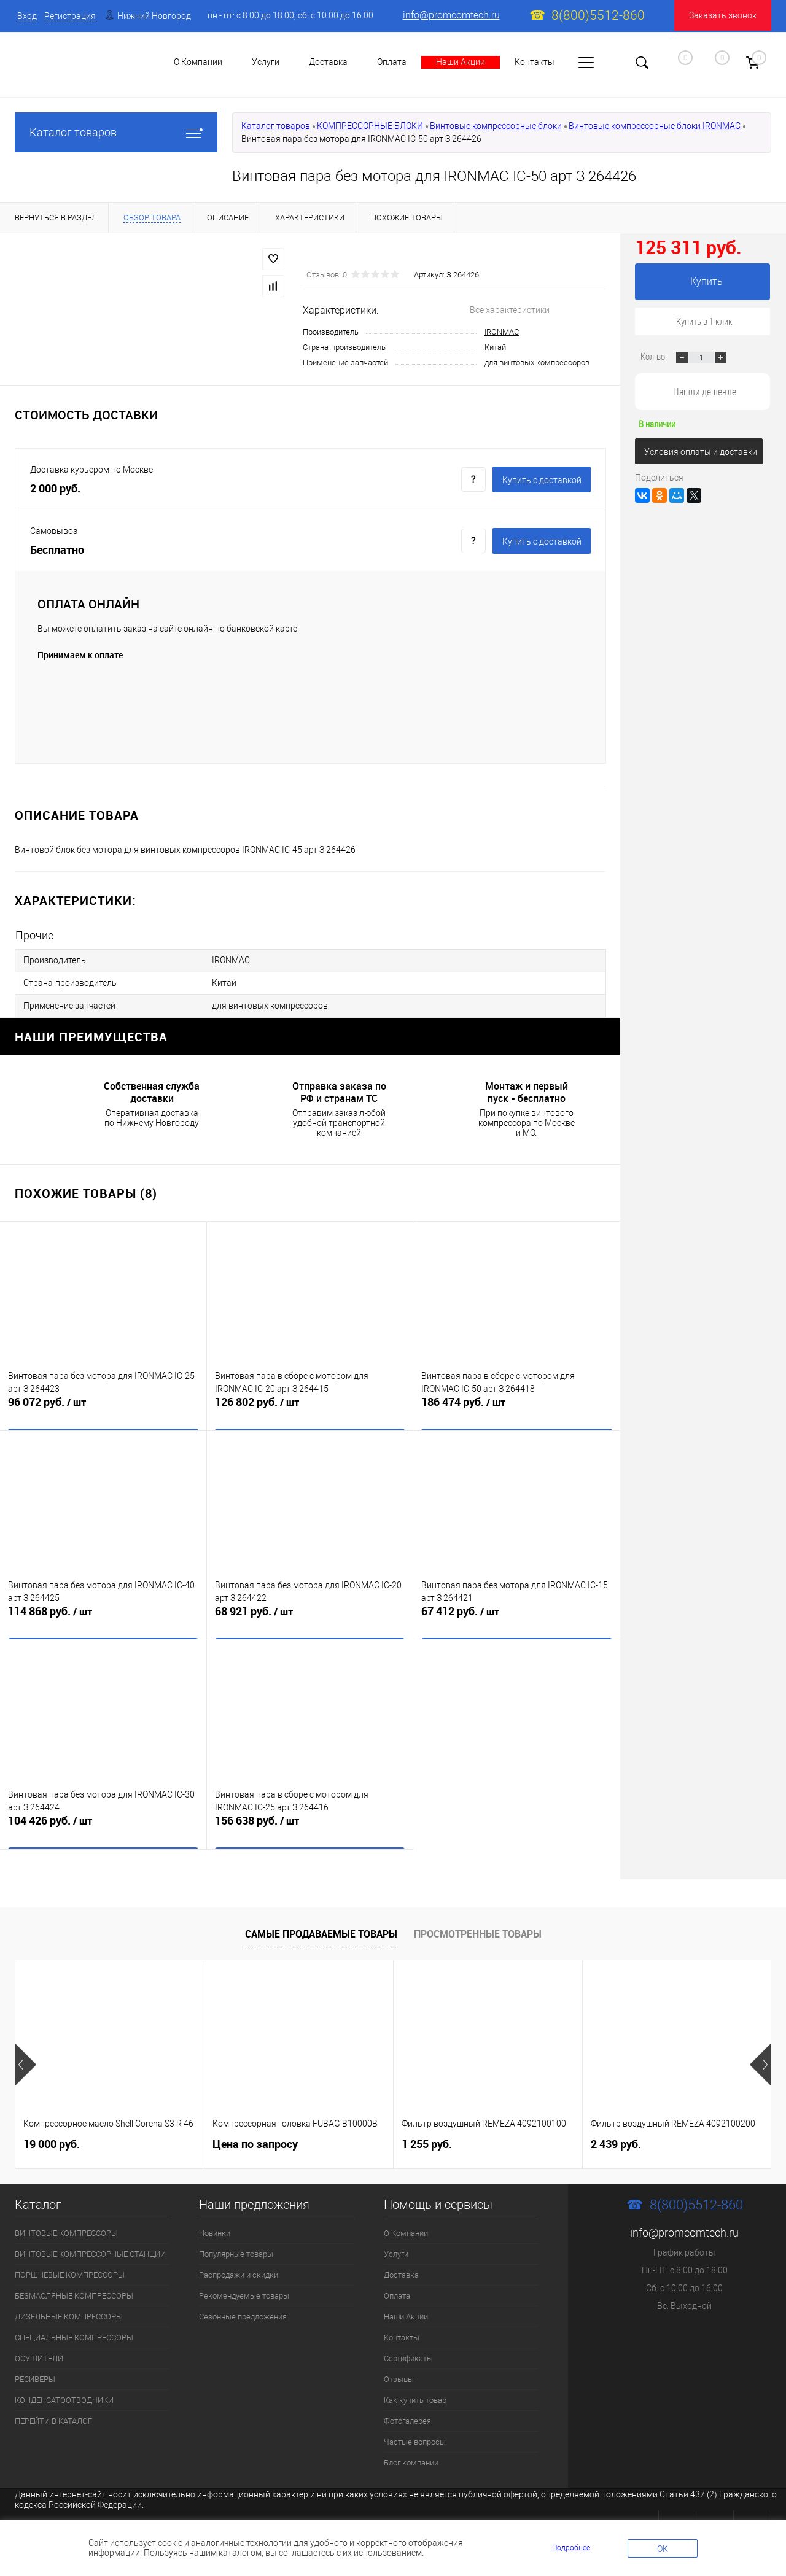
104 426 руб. (103, 1824)
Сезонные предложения (243, 2311)
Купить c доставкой (542, 480)
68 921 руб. (310, 1615)
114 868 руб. (103, 1615)
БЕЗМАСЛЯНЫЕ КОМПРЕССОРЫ (74, 2290)
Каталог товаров (116, 132)
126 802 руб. (310, 1406)
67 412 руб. (516, 1615)
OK (662, 2549)
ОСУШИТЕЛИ (39, 2353)
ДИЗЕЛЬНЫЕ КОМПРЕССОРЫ (69, 2311)
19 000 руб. (51, 2139)
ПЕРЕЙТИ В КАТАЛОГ (53, 2416)
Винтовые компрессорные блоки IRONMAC (655, 126)
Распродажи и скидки (238, 2270)
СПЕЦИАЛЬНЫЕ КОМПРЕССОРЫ (74, 2332)
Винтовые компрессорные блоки (496, 126)
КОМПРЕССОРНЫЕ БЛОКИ (370, 126)
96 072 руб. (103, 1406)
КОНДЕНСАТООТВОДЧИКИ (64, 2395)
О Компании (406, 2228)
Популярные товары (236, 2249)
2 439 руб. (616, 2139)
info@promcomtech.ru (451, 15)
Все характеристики (510, 310)
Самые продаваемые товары (321, 1928)
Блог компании (411, 2457)
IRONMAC (501, 331)
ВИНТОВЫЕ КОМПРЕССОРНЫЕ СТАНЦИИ (90, 2249)
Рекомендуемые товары (244, 2290)
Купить (706, 281)
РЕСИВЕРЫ (35, 2374)
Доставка (328, 62)
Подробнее (571, 2547)
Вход (27, 16)
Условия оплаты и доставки (700, 452)
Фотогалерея (407, 2416)
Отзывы (399, 2374)
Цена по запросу (255, 2139)
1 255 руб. (427, 2139)
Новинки (214, 2228)
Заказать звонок (723, 15)
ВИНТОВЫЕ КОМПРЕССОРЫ (66, 2228)
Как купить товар (415, 2395)
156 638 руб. (310, 1824)
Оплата (392, 62)
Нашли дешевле (704, 391)
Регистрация (70, 16)
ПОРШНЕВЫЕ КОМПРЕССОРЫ (70, 2270)
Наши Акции (460, 62)
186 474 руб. (516, 1406)
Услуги (396, 2249)
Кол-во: (654, 356)
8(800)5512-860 (598, 15)
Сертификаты (408, 2353)
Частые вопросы (415, 2437)
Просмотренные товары (478, 1928)
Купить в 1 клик (704, 321)
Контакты (534, 62)
